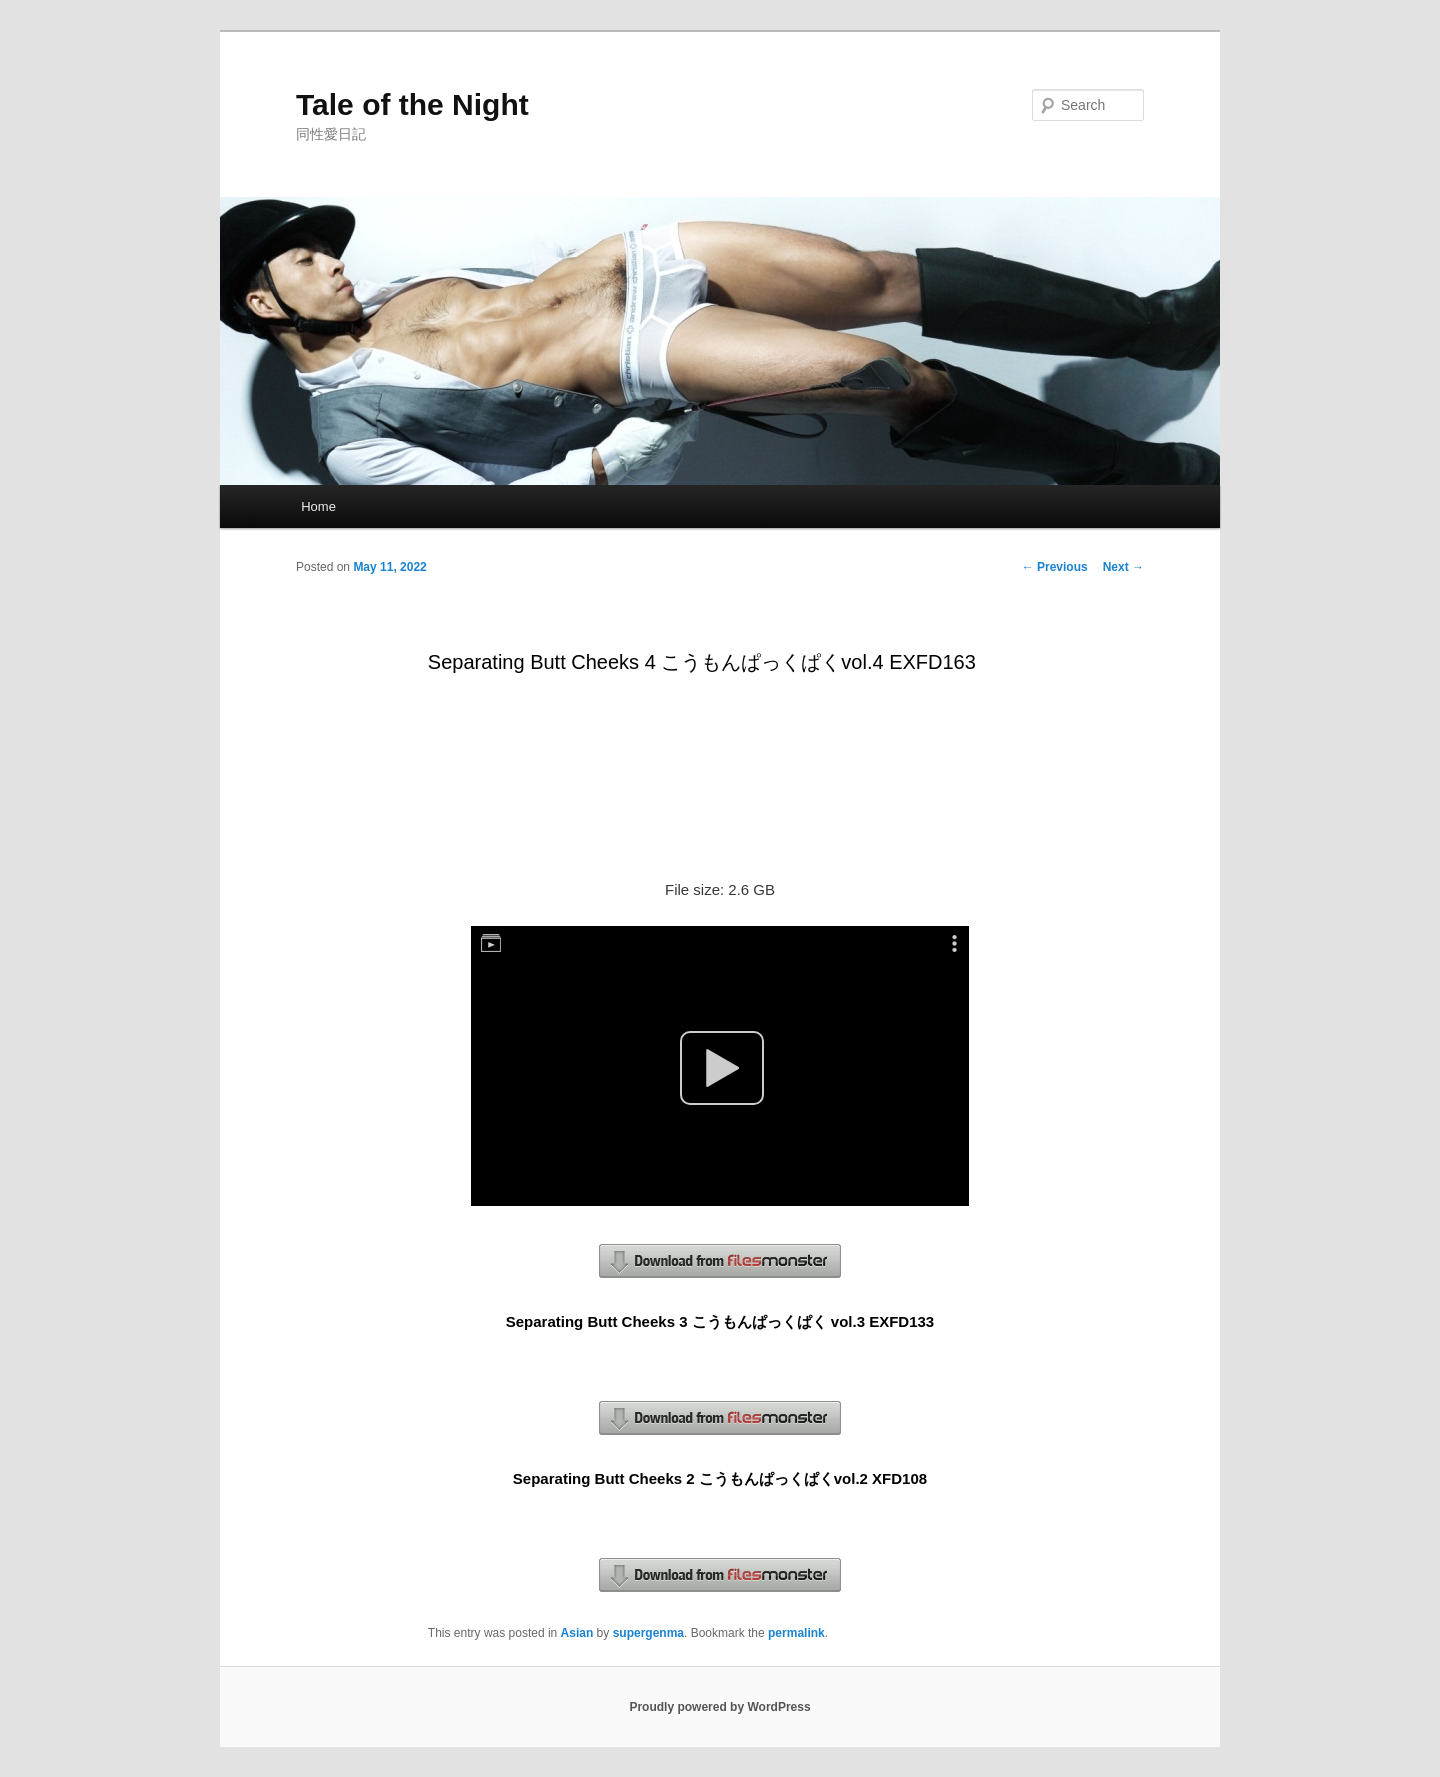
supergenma (648, 1633)
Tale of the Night (412, 104)
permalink (796, 1633)
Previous (1055, 567)
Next (1123, 567)
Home (318, 506)
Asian (577, 1633)
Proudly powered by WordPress (719, 1707)
